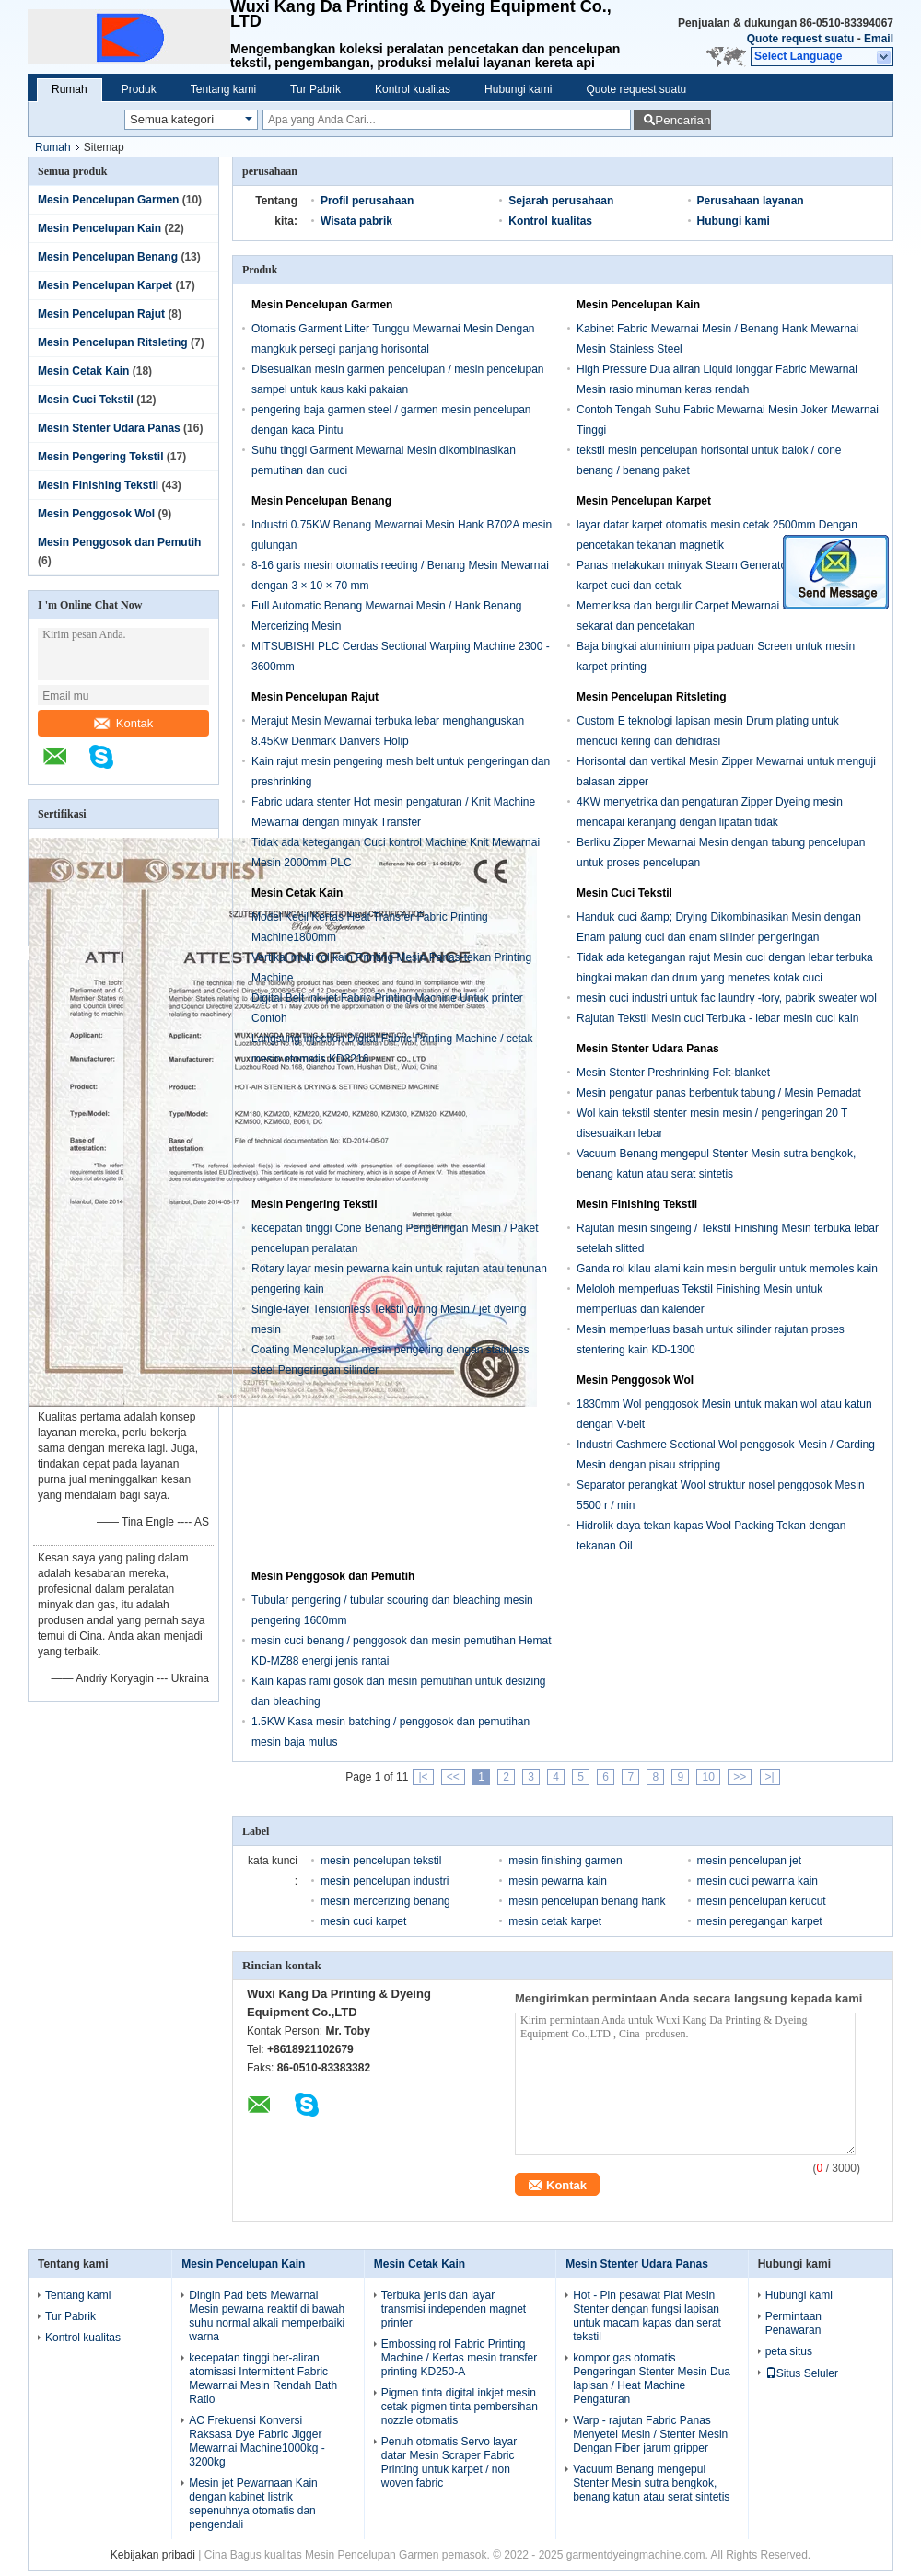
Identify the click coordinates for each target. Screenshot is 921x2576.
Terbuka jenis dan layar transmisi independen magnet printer (453, 2309)
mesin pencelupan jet (749, 1860)
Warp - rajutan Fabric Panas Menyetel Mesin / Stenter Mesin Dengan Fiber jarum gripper (650, 2434)
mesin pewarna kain (557, 1880)
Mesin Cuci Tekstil (86, 399)
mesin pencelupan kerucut (761, 1901)
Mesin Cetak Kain (83, 371)
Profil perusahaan (367, 200)
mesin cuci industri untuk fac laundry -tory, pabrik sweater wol (727, 998)
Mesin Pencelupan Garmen (108, 199)
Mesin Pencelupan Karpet (105, 285)
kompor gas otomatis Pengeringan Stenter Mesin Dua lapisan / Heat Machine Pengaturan (651, 2378)
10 (708, 1776)
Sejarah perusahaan (560, 200)
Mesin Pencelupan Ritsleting (113, 342)
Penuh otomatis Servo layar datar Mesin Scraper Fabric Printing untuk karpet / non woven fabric (449, 2462)
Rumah (69, 89)
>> (739, 1776)
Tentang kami (223, 89)
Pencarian (682, 120)
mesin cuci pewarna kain (757, 1880)
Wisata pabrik (356, 221)
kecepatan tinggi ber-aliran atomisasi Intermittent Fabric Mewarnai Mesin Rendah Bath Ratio (263, 2378)
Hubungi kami (518, 89)
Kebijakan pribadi (153, 2554)
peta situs (788, 2351)
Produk (139, 89)
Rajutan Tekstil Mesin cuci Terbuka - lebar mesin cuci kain (717, 1018)
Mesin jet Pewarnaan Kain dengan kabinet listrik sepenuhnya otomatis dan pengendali (253, 2504)
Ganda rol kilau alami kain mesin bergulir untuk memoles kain (727, 1268)
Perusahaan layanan (750, 200)
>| (770, 1776)
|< (422, 1776)
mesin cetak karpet (554, 1921)
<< (453, 1776)
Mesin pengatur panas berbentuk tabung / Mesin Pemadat (719, 1092)
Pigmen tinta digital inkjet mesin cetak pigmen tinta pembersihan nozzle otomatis (459, 2406)
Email (878, 38)
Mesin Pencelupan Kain (99, 228)
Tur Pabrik (315, 89)
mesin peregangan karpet (759, 1921)
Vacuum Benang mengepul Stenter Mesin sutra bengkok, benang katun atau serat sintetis (651, 2483)
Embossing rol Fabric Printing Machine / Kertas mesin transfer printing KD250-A (459, 2358)
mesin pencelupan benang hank (586, 1901)
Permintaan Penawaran (793, 2323)
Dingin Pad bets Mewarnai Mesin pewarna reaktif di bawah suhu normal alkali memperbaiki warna (266, 2316)
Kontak (123, 723)
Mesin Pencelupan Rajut (101, 313)
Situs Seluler (801, 2373)
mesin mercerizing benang (385, 1901)
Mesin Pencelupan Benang (108, 256)
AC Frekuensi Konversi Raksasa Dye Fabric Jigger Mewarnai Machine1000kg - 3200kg (256, 2441)
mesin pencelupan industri (385, 1880)
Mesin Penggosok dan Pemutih (119, 542)
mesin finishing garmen (565, 1860)
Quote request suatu (801, 38)
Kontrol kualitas (412, 89)
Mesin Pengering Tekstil (100, 456)
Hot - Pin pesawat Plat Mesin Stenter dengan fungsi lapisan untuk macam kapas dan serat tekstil (647, 2316)
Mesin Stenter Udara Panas (109, 428)
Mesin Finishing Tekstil (98, 485)
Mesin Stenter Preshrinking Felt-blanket (673, 1072)
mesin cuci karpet (363, 1921)
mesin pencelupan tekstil (381, 1860)
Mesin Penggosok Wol (96, 513)
